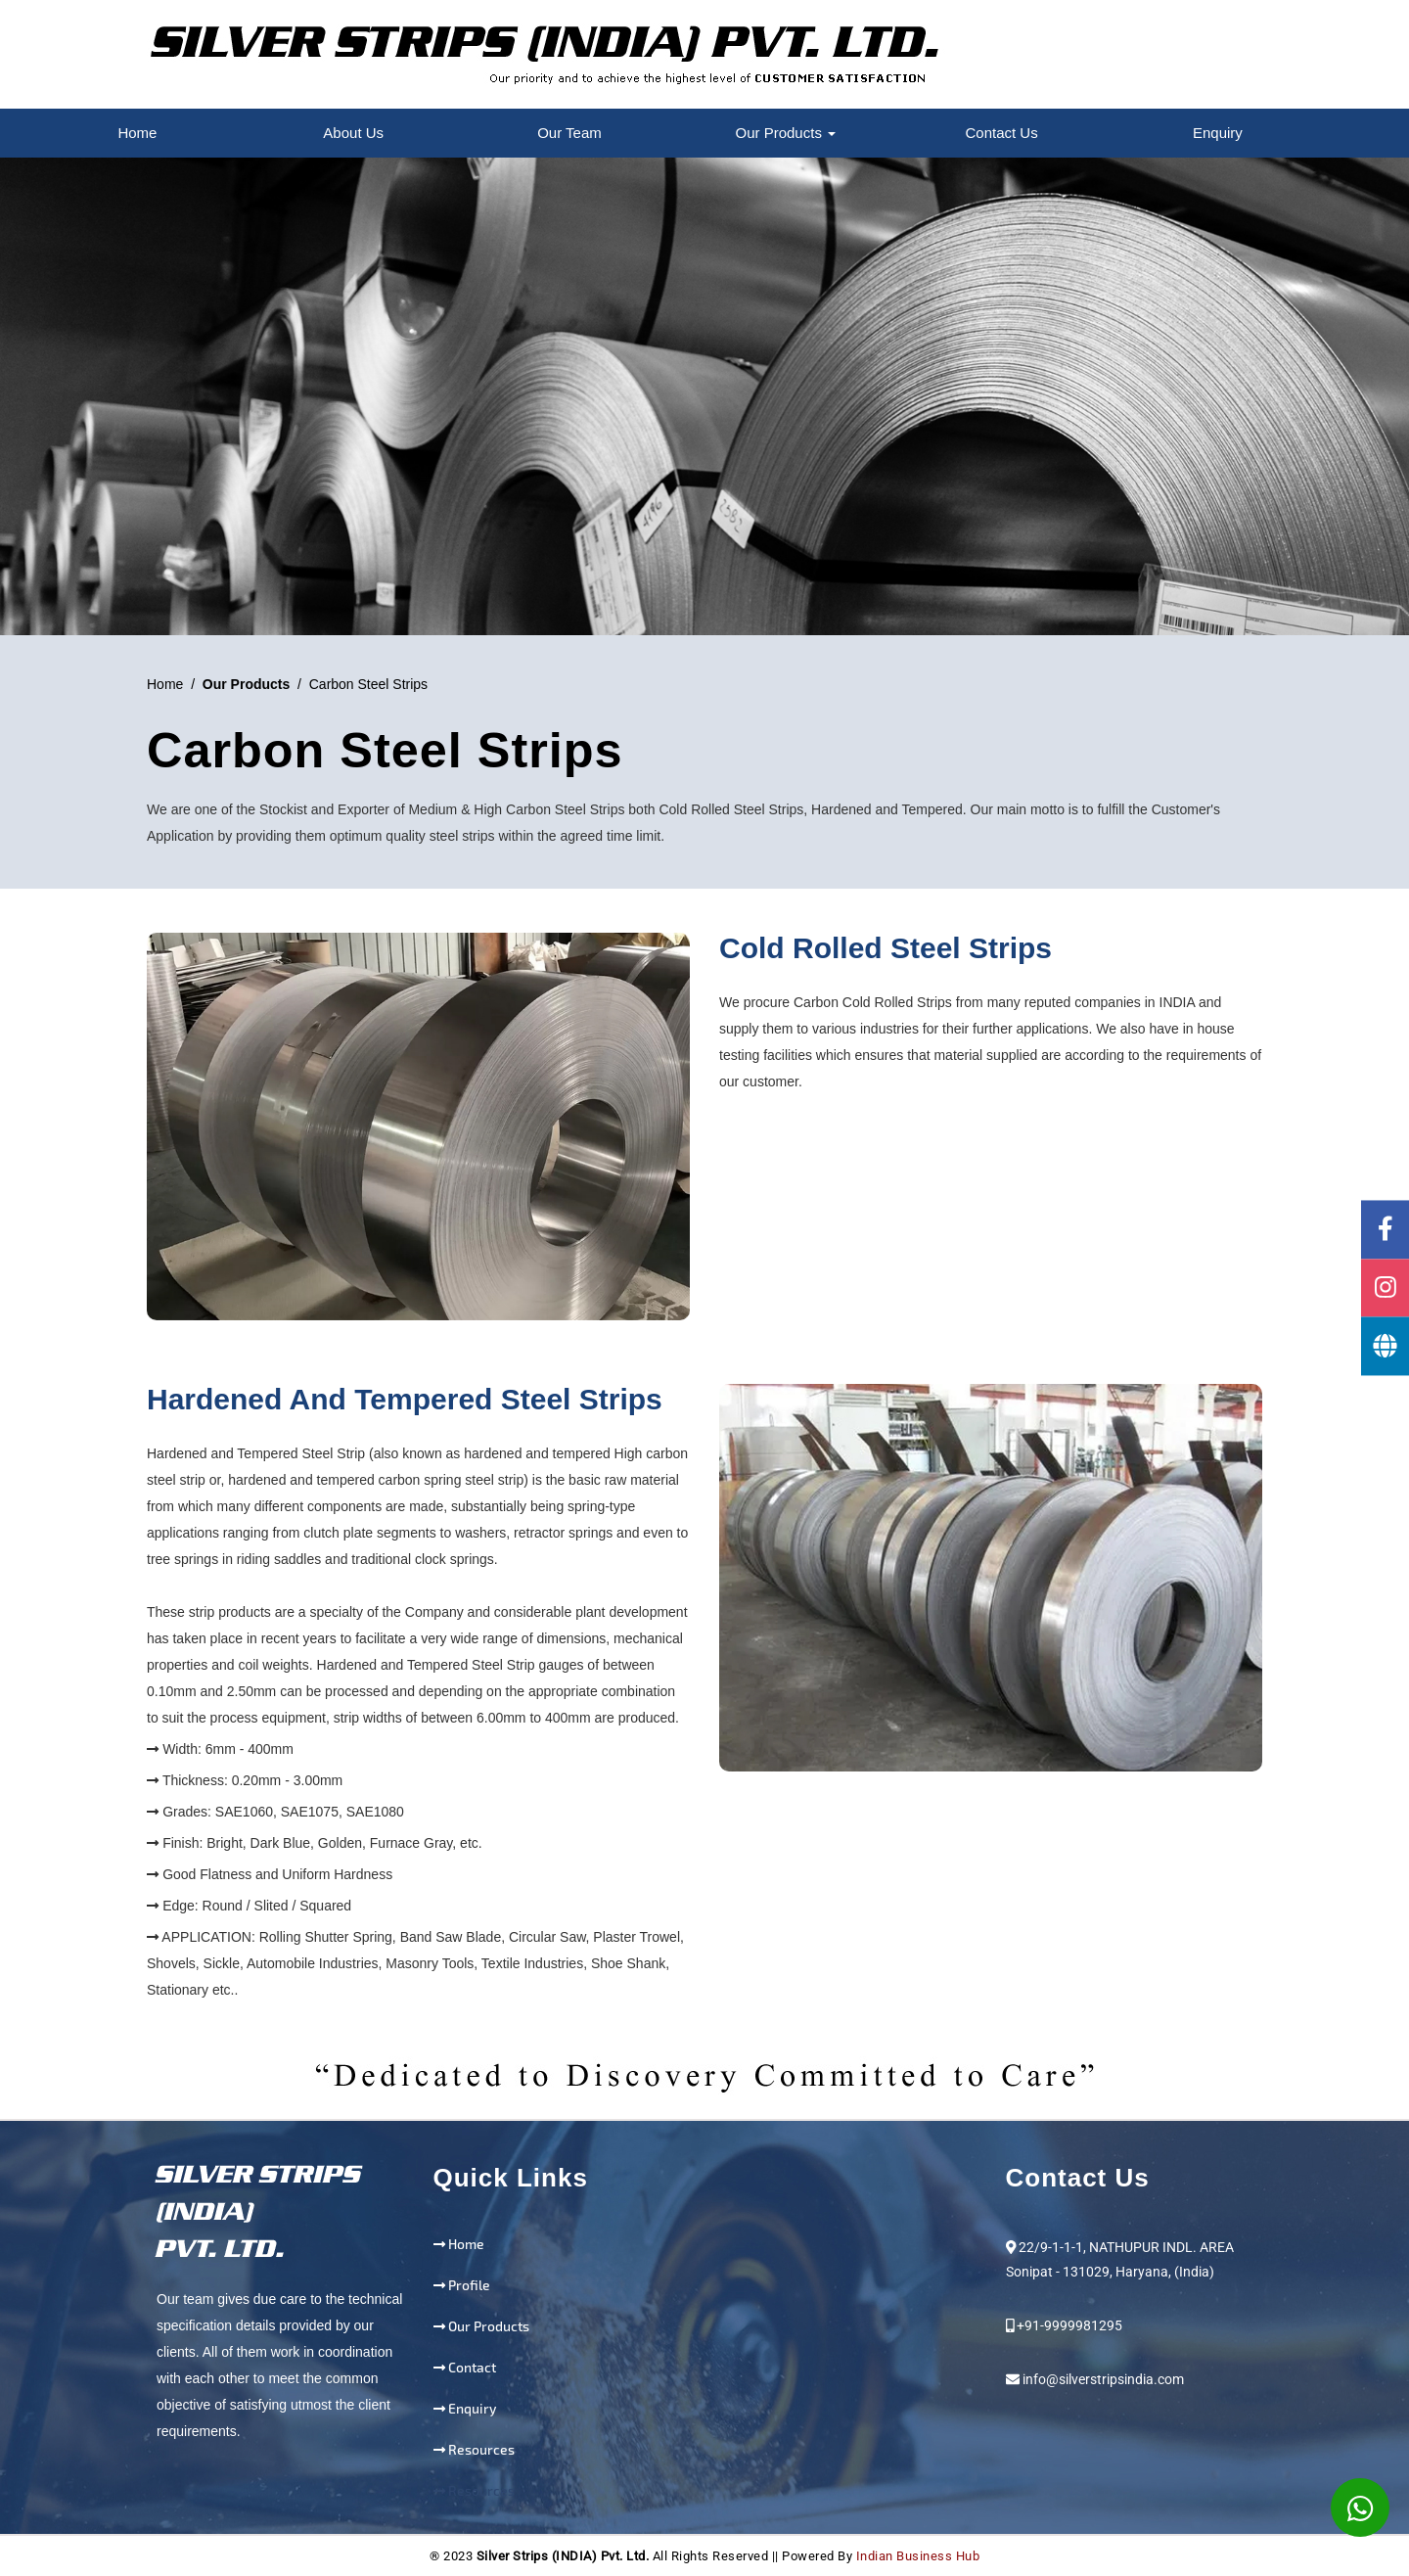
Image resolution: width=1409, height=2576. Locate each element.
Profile (469, 2285)
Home (137, 132)
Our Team (569, 132)
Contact (472, 2367)
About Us (353, 132)
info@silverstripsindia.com (1103, 2379)
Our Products (786, 132)
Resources (481, 2449)
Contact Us (1001, 132)
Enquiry (1218, 132)
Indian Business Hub (918, 2556)
